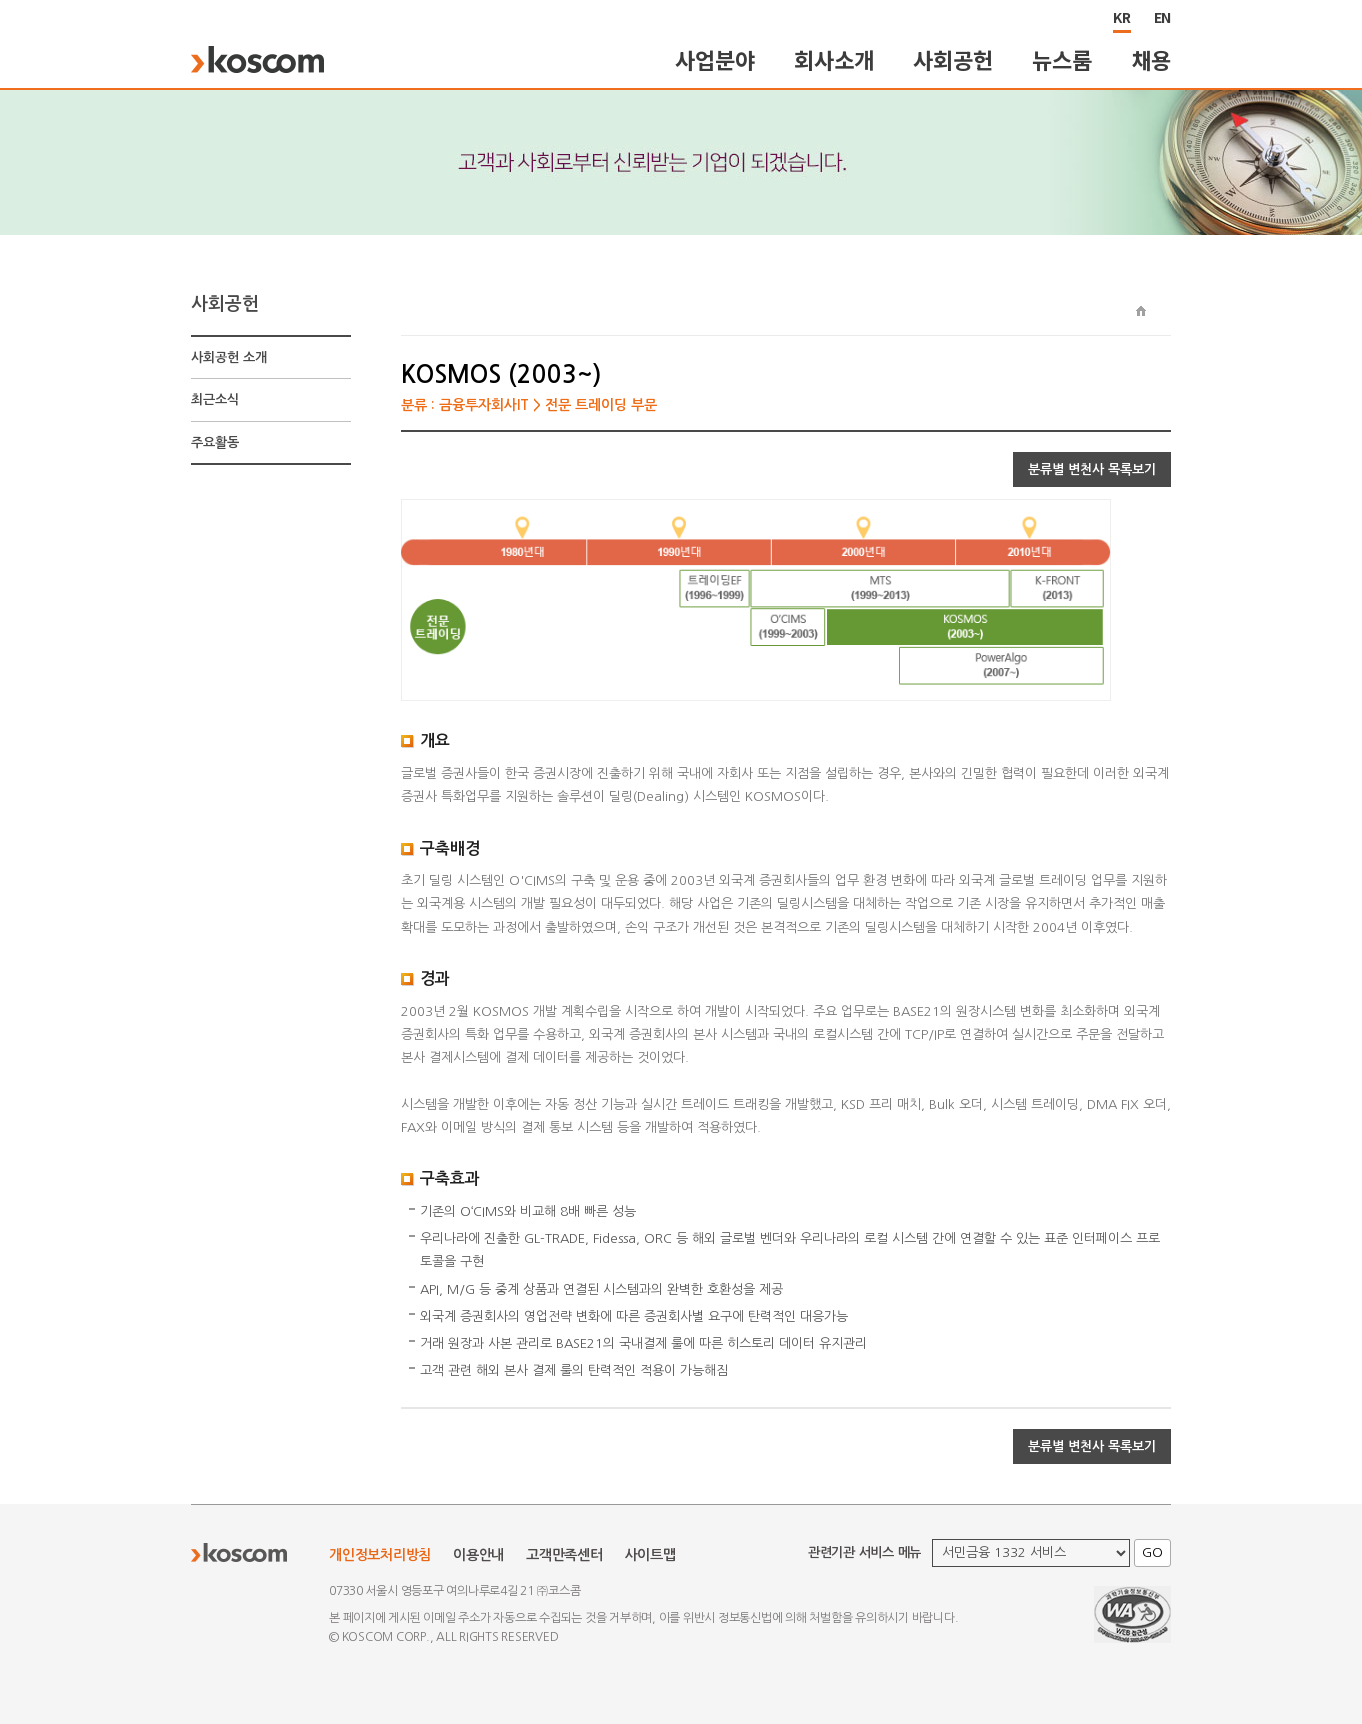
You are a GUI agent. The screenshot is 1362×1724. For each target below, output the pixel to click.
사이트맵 (650, 1555)
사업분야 (714, 59)
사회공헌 (952, 59)
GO (1152, 1552)
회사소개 (833, 59)
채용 (1152, 59)
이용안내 (478, 1555)
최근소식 (215, 399)
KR (1122, 17)
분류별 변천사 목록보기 (1092, 469)
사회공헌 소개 (229, 357)
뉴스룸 (1061, 59)
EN (1163, 17)
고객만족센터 (564, 1555)
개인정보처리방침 (380, 1555)
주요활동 (215, 442)
